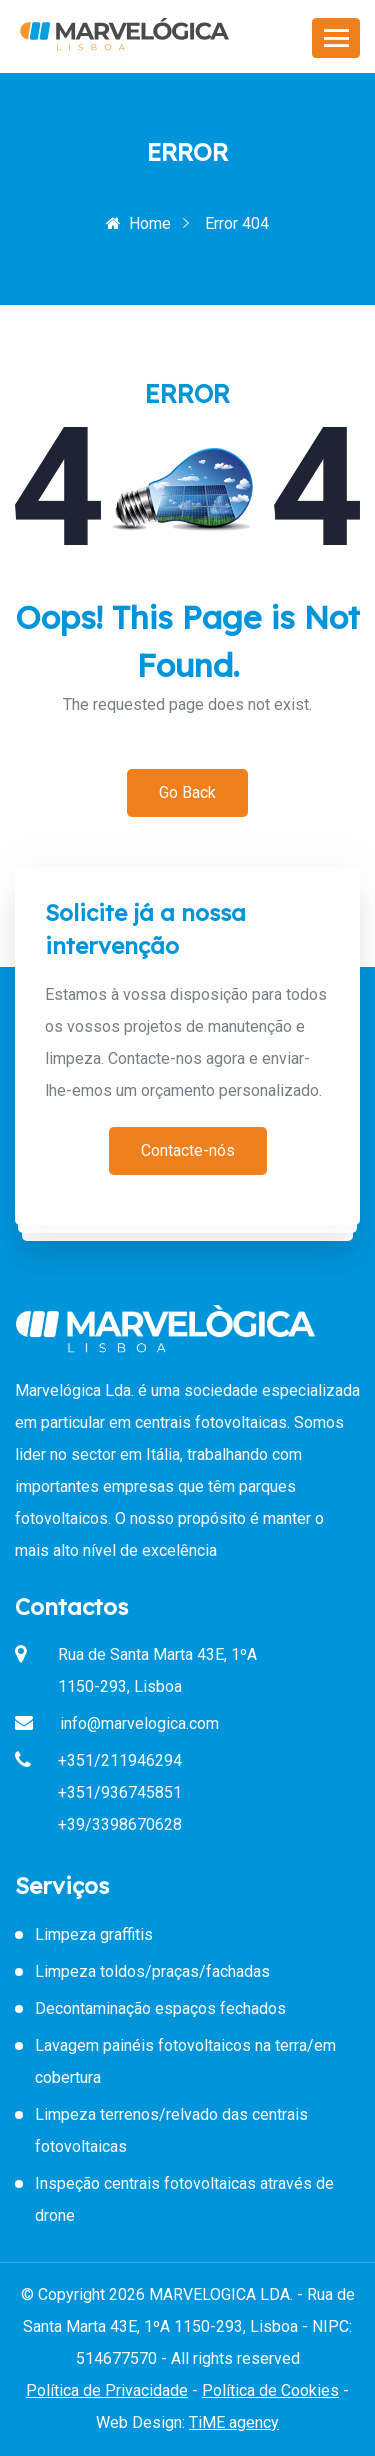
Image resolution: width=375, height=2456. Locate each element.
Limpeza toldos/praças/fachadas (152, 1971)
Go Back (187, 792)
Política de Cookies (270, 2390)
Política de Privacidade (107, 2390)
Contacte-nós (188, 1150)
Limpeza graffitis (94, 1934)
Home (138, 223)
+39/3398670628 (120, 1824)
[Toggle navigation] (336, 38)
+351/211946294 (120, 1760)
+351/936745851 (120, 1792)
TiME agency (234, 2422)
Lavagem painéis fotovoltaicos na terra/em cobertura (185, 2061)
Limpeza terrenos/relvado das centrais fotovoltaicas (171, 2130)
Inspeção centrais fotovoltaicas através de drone (184, 2199)
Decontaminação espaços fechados (160, 2008)
